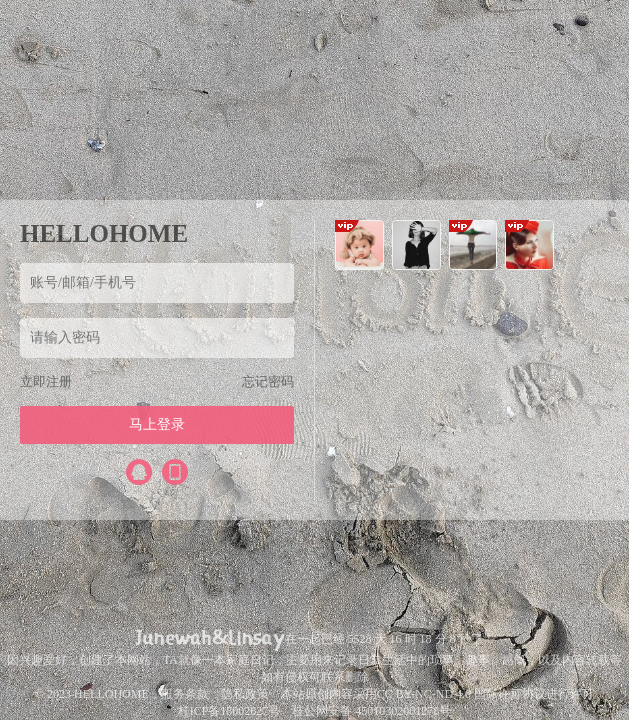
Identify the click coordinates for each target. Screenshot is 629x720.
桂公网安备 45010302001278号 (371, 711)
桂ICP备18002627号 (229, 711)
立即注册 (46, 381)
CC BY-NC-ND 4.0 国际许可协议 (461, 694)
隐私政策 (245, 694)
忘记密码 (268, 381)
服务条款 (185, 694)
